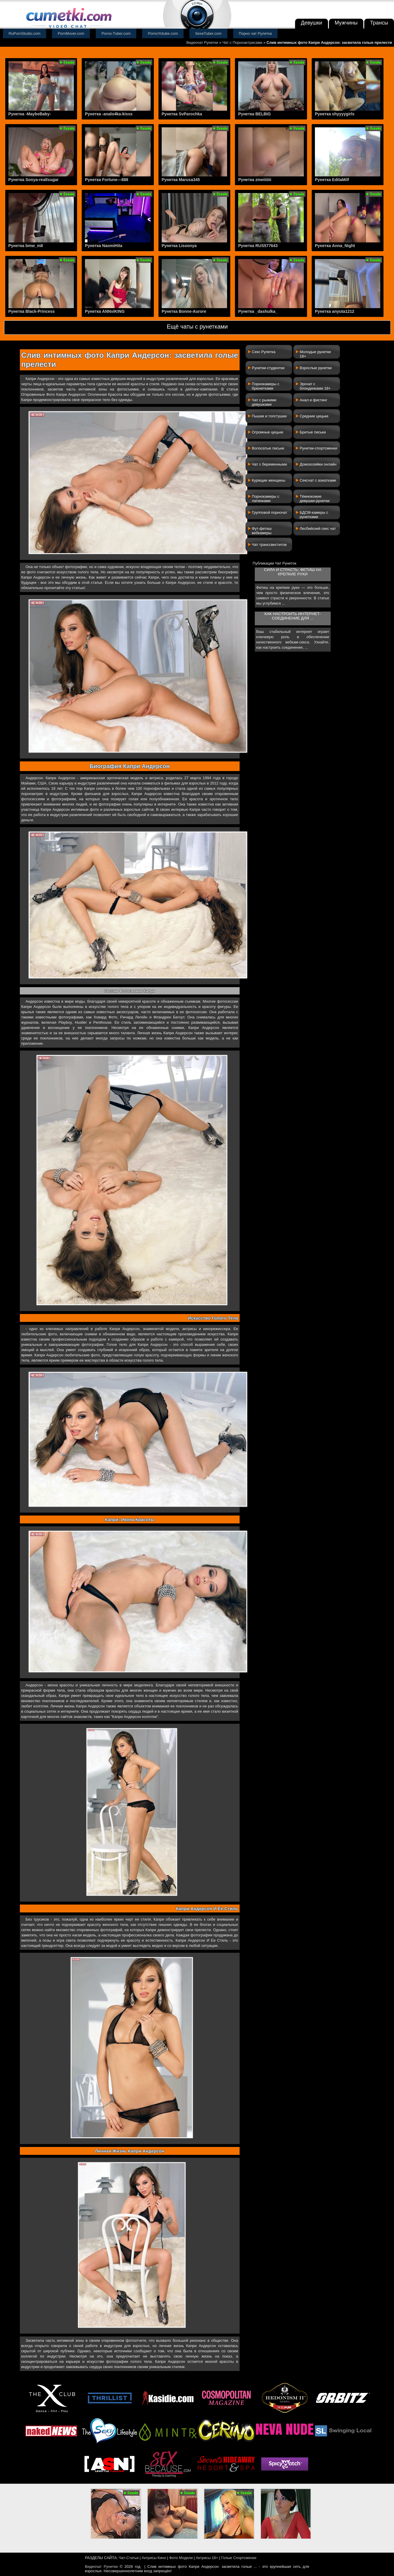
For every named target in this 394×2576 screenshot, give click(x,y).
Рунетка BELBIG (254, 114)
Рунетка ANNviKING (105, 311)
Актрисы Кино (154, 2558)
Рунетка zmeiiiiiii (254, 179)
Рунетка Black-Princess (31, 311)
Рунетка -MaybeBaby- (29, 114)
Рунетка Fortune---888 (106, 179)
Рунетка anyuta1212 (334, 311)
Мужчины (346, 23)
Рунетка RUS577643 (258, 245)
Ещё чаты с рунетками (197, 326)
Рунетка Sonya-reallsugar (33, 179)
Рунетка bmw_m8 (25, 245)
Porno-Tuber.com (116, 33)
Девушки (311, 23)
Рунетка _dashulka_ (258, 311)
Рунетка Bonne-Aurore (184, 311)
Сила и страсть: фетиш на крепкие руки (292, 571)
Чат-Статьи (129, 2558)
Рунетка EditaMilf (332, 179)
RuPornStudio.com (25, 33)
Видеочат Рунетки (202, 42)
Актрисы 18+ (207, 2558)
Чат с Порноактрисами (242, 42)
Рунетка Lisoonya (179, 245)
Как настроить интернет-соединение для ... (292, 616)
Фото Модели (181, 2558)
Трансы (379, 23)
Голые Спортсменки (238, 2558)
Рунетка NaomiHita (103, 245)
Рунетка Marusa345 (181, 179)
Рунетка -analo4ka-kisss (109, 114)
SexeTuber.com (208, 33)
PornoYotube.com (163, 33)
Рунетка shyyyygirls (335, 114)
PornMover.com (71, 33)
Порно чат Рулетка (255, 33)
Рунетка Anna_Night (335, 245)
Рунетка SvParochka (182, 114)
